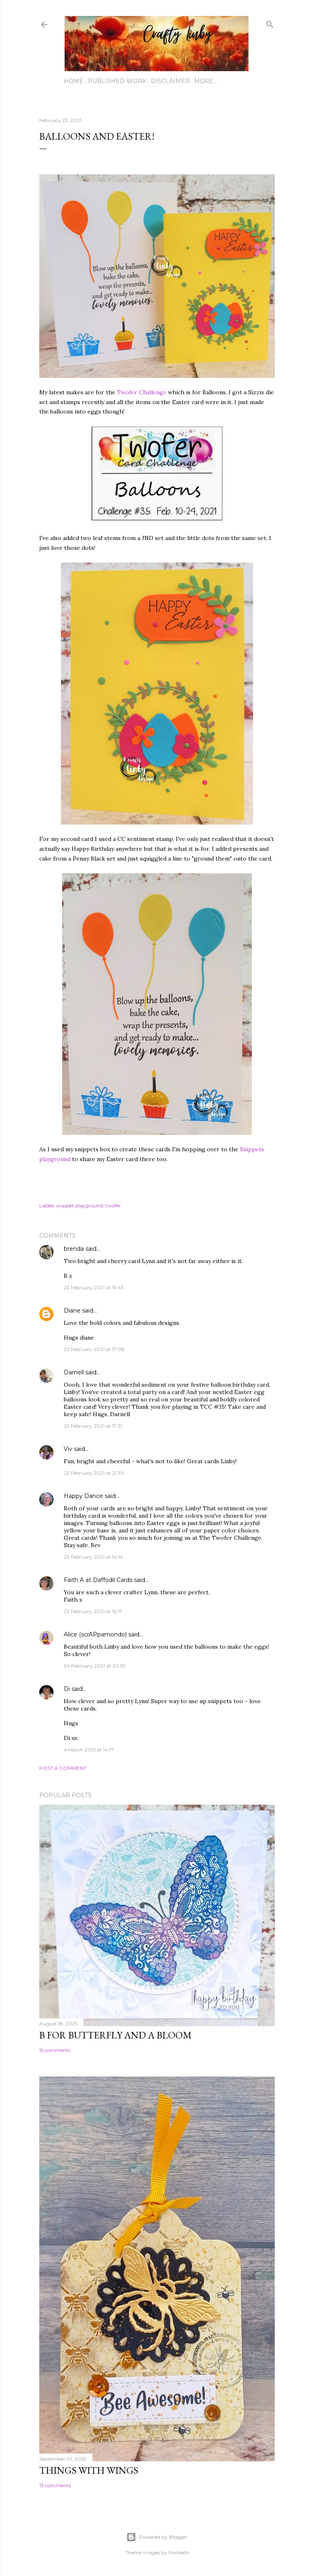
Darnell (74, 1372)
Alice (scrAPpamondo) (95, 1634)
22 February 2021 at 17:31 (93, 1426)
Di (67, 1688)
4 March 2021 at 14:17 (89, 1750)
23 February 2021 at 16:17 (93, 1611)
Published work (117, 81)
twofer (113, 1205)
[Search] (270, 23)
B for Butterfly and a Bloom (115, 2035)
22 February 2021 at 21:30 (94, 1473)
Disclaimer (170, 81)
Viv (68, 1449)
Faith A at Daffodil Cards (98, 1580)
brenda (74, 1248)
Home (73, 81)
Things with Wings (88, 2470)
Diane (72, 1310)
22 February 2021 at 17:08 (94, 1349)
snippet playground (79, 1205)
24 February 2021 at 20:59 (95, 1666)
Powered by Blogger (157, 2537)
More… (205, 81)
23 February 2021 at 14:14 (93, 1557)
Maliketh (178, 2552)
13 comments (55, 2485)
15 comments (54, 2050)
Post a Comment (62, 1768)
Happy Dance (83, 1496)
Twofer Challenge (141, 392)
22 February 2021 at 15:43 (93, 1287)
